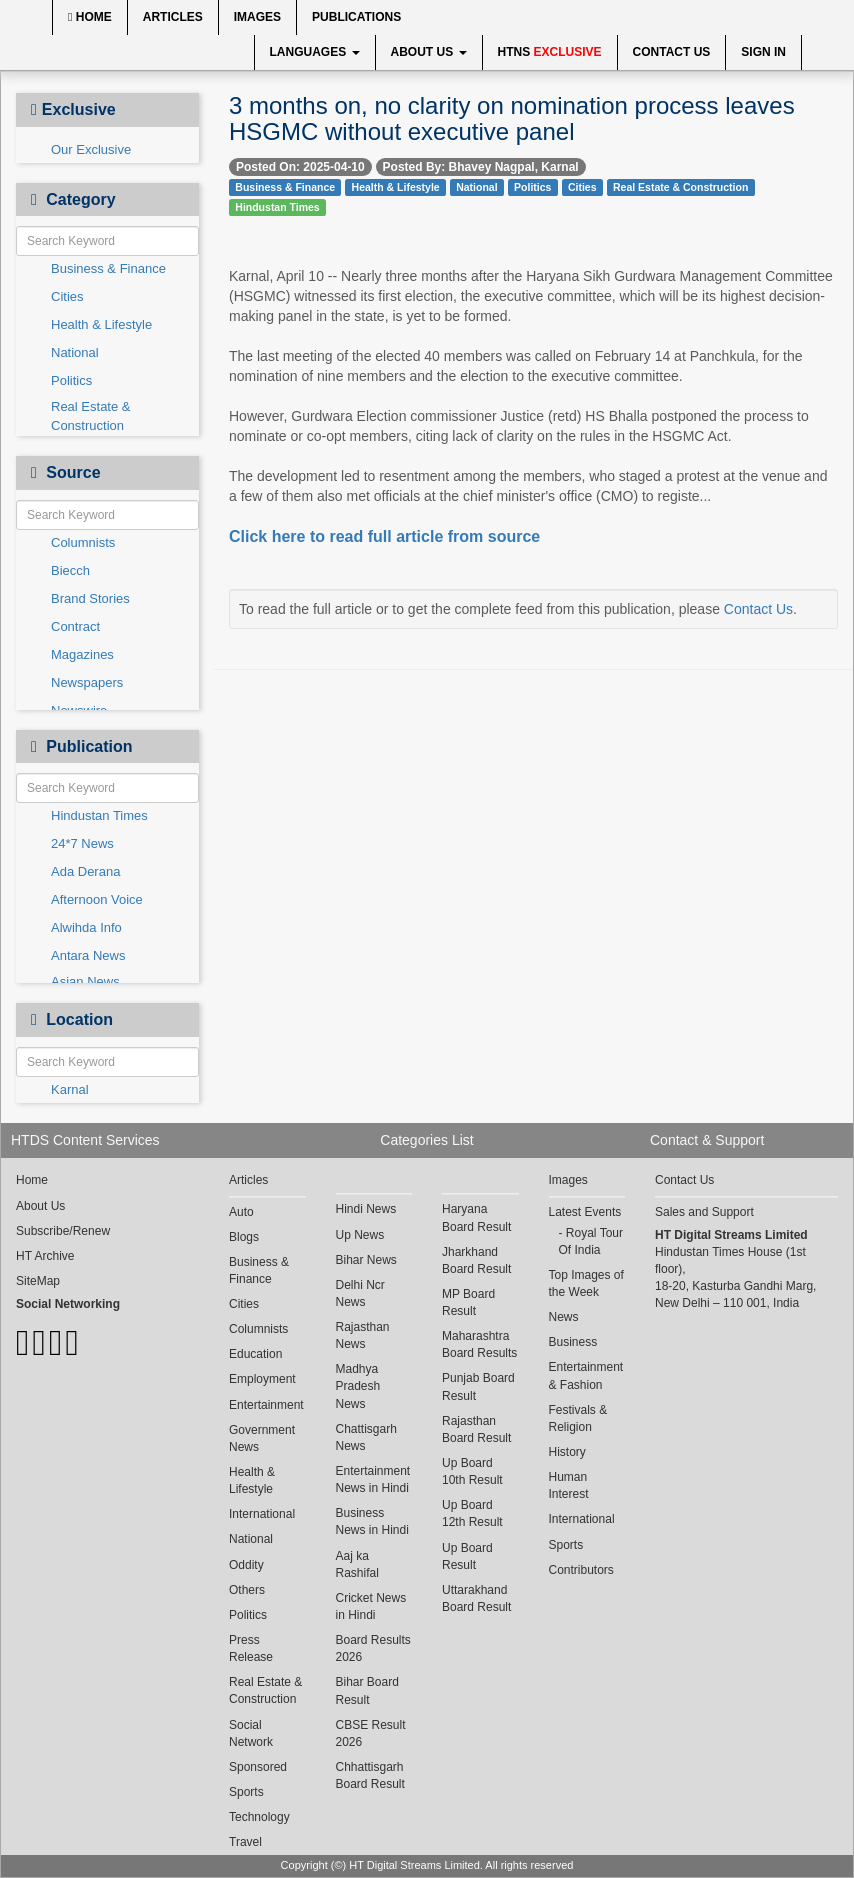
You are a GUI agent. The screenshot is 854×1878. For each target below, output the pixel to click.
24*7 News (82, 843)
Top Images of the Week (586, 1283)
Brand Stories (90, 598)
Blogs (244, 1237)
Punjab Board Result (478, 1386)
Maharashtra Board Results (479, 1344)
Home (90, 17)
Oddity (246, 1565)
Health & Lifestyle (101, 324)
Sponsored (258, 1767)
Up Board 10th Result (472, 1471)
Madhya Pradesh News (358, 1386)
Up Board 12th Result (472, 1513)
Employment (262, 1379)
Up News (360, 1235)
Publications (356, 17)
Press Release (251, 1648)
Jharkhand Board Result (476, 1260)
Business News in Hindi (372, 1521)
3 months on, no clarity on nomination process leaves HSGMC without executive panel (512, 118)
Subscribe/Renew (63, 1231)
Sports (246, 1792)
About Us (429, 52)
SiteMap (38, 1281)
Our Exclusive (91, 149)
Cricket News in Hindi (371, 1606)
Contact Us (672, 52)
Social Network (251, 1733)
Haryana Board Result (476, 1217)
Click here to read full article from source (384, 536)
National (75, 352)
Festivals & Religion (578, 1418)
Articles (173, 17)
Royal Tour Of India (591, 1241)
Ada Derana (85, 871)
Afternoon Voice (97, 899)
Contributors (581, 1570)
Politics (71, 380)
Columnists (83, 542)
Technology (259, 1817)
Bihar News (366, 1260)
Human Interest (569, 1485)
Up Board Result (467, 1556)
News (564, 1317)
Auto (241, 1212)
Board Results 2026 (373, 1648)
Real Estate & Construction (91, 416)
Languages (315, 52)
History (567, 1452)
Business (573, 1342)
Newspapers (87, 682)
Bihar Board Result (367, 1690)
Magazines (82, 654)
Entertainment (266, 1405)
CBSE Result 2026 (371, 1733)
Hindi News (366, 1209)
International (262, 1514)
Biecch (70, 570)
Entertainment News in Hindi (373, 1479)
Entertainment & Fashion (586, 1375)
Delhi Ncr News (360, 1293)
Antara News (88, 955)
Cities (67, 296)
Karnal (70, 1089)
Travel (245, 1842)
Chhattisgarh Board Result (370, 1775)
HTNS (550, 52)
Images (257, 17)
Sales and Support (704, 1212)
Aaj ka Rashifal (357, 1564)
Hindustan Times (99, 815)
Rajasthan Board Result (476, 1429)
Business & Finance (108, 268)
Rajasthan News (363, 1335)
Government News (262, 1438)
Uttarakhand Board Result (476, 1598)
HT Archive (45, 1256)
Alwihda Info (86, 927)
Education (255, 1354)
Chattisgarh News (366, 1437)
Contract (75, 626)
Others (247, 1590)
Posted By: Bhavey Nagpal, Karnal (481, 167)
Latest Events (585, 1212)
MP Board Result (468, 1302)
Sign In (763, 52)
